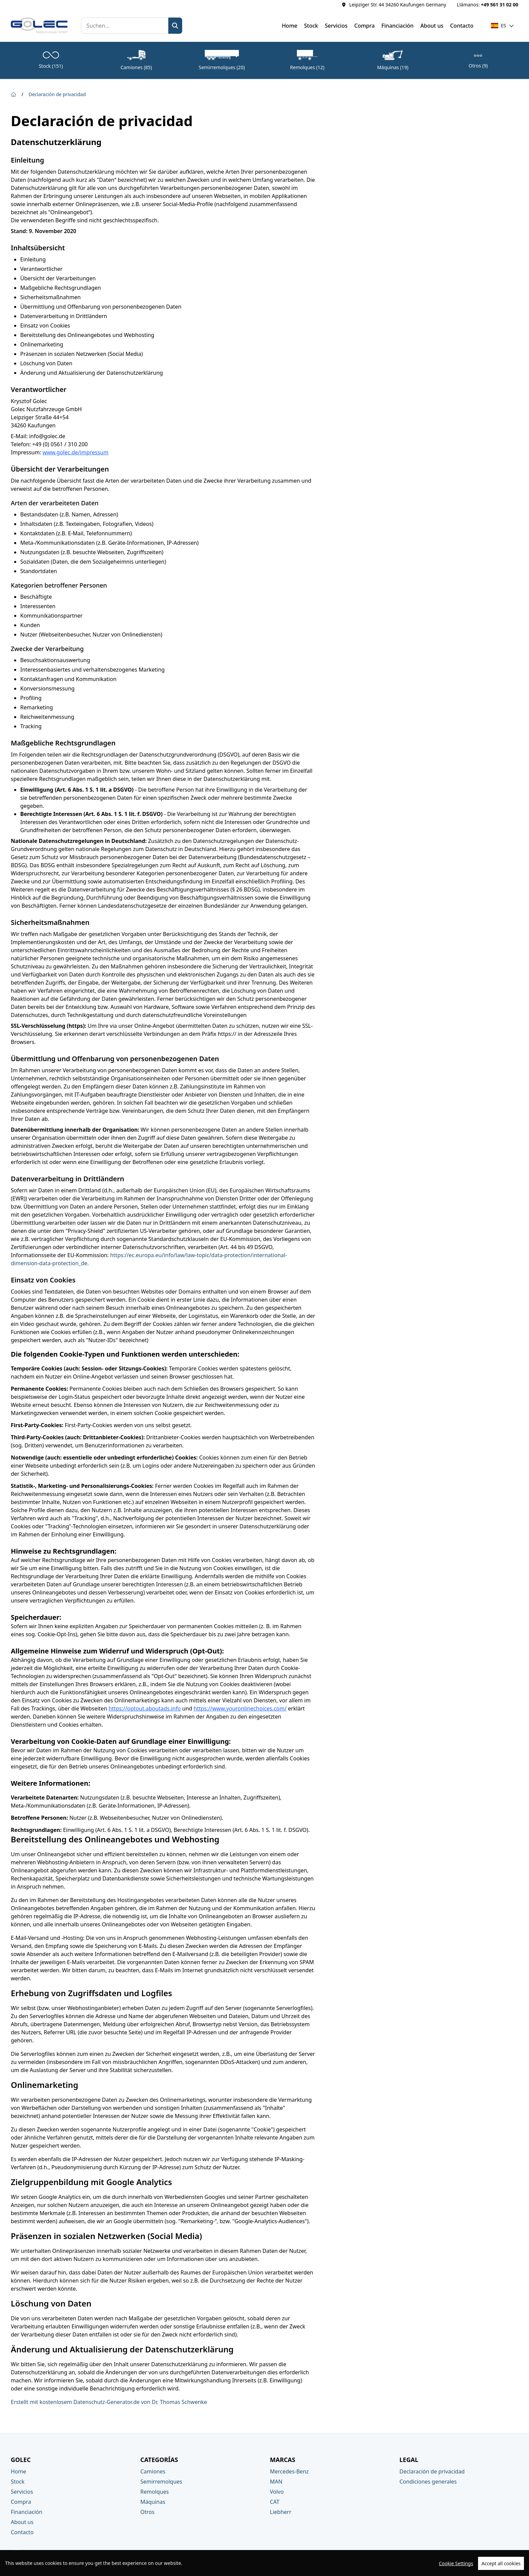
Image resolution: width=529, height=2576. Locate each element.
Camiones (152, 2471)
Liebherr (280, 2512)
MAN (276, 2481)
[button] (502, 25)
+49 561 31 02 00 (499, 4)
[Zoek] (175, 26)
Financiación (398, 25)
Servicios (336, 25)
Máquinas (152, 2502)
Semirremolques (161, 2481)
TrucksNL (507, 2567)
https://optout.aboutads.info (145, 1708)
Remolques (154, 2491)
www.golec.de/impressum (75, 452)
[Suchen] (124, 26)
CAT (274, 2502)
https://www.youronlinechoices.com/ (240, 1708)
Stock (311, 25)
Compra (364, 25)
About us (431, 25)
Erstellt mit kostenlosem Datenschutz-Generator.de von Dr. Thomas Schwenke (109, 2402)
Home (289, 25)
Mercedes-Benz (289, 2471)
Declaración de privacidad (57, 94)
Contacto (461, 25)
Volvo (277, 2491)
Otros (147, 2512)
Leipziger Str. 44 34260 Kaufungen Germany (397, 4)
